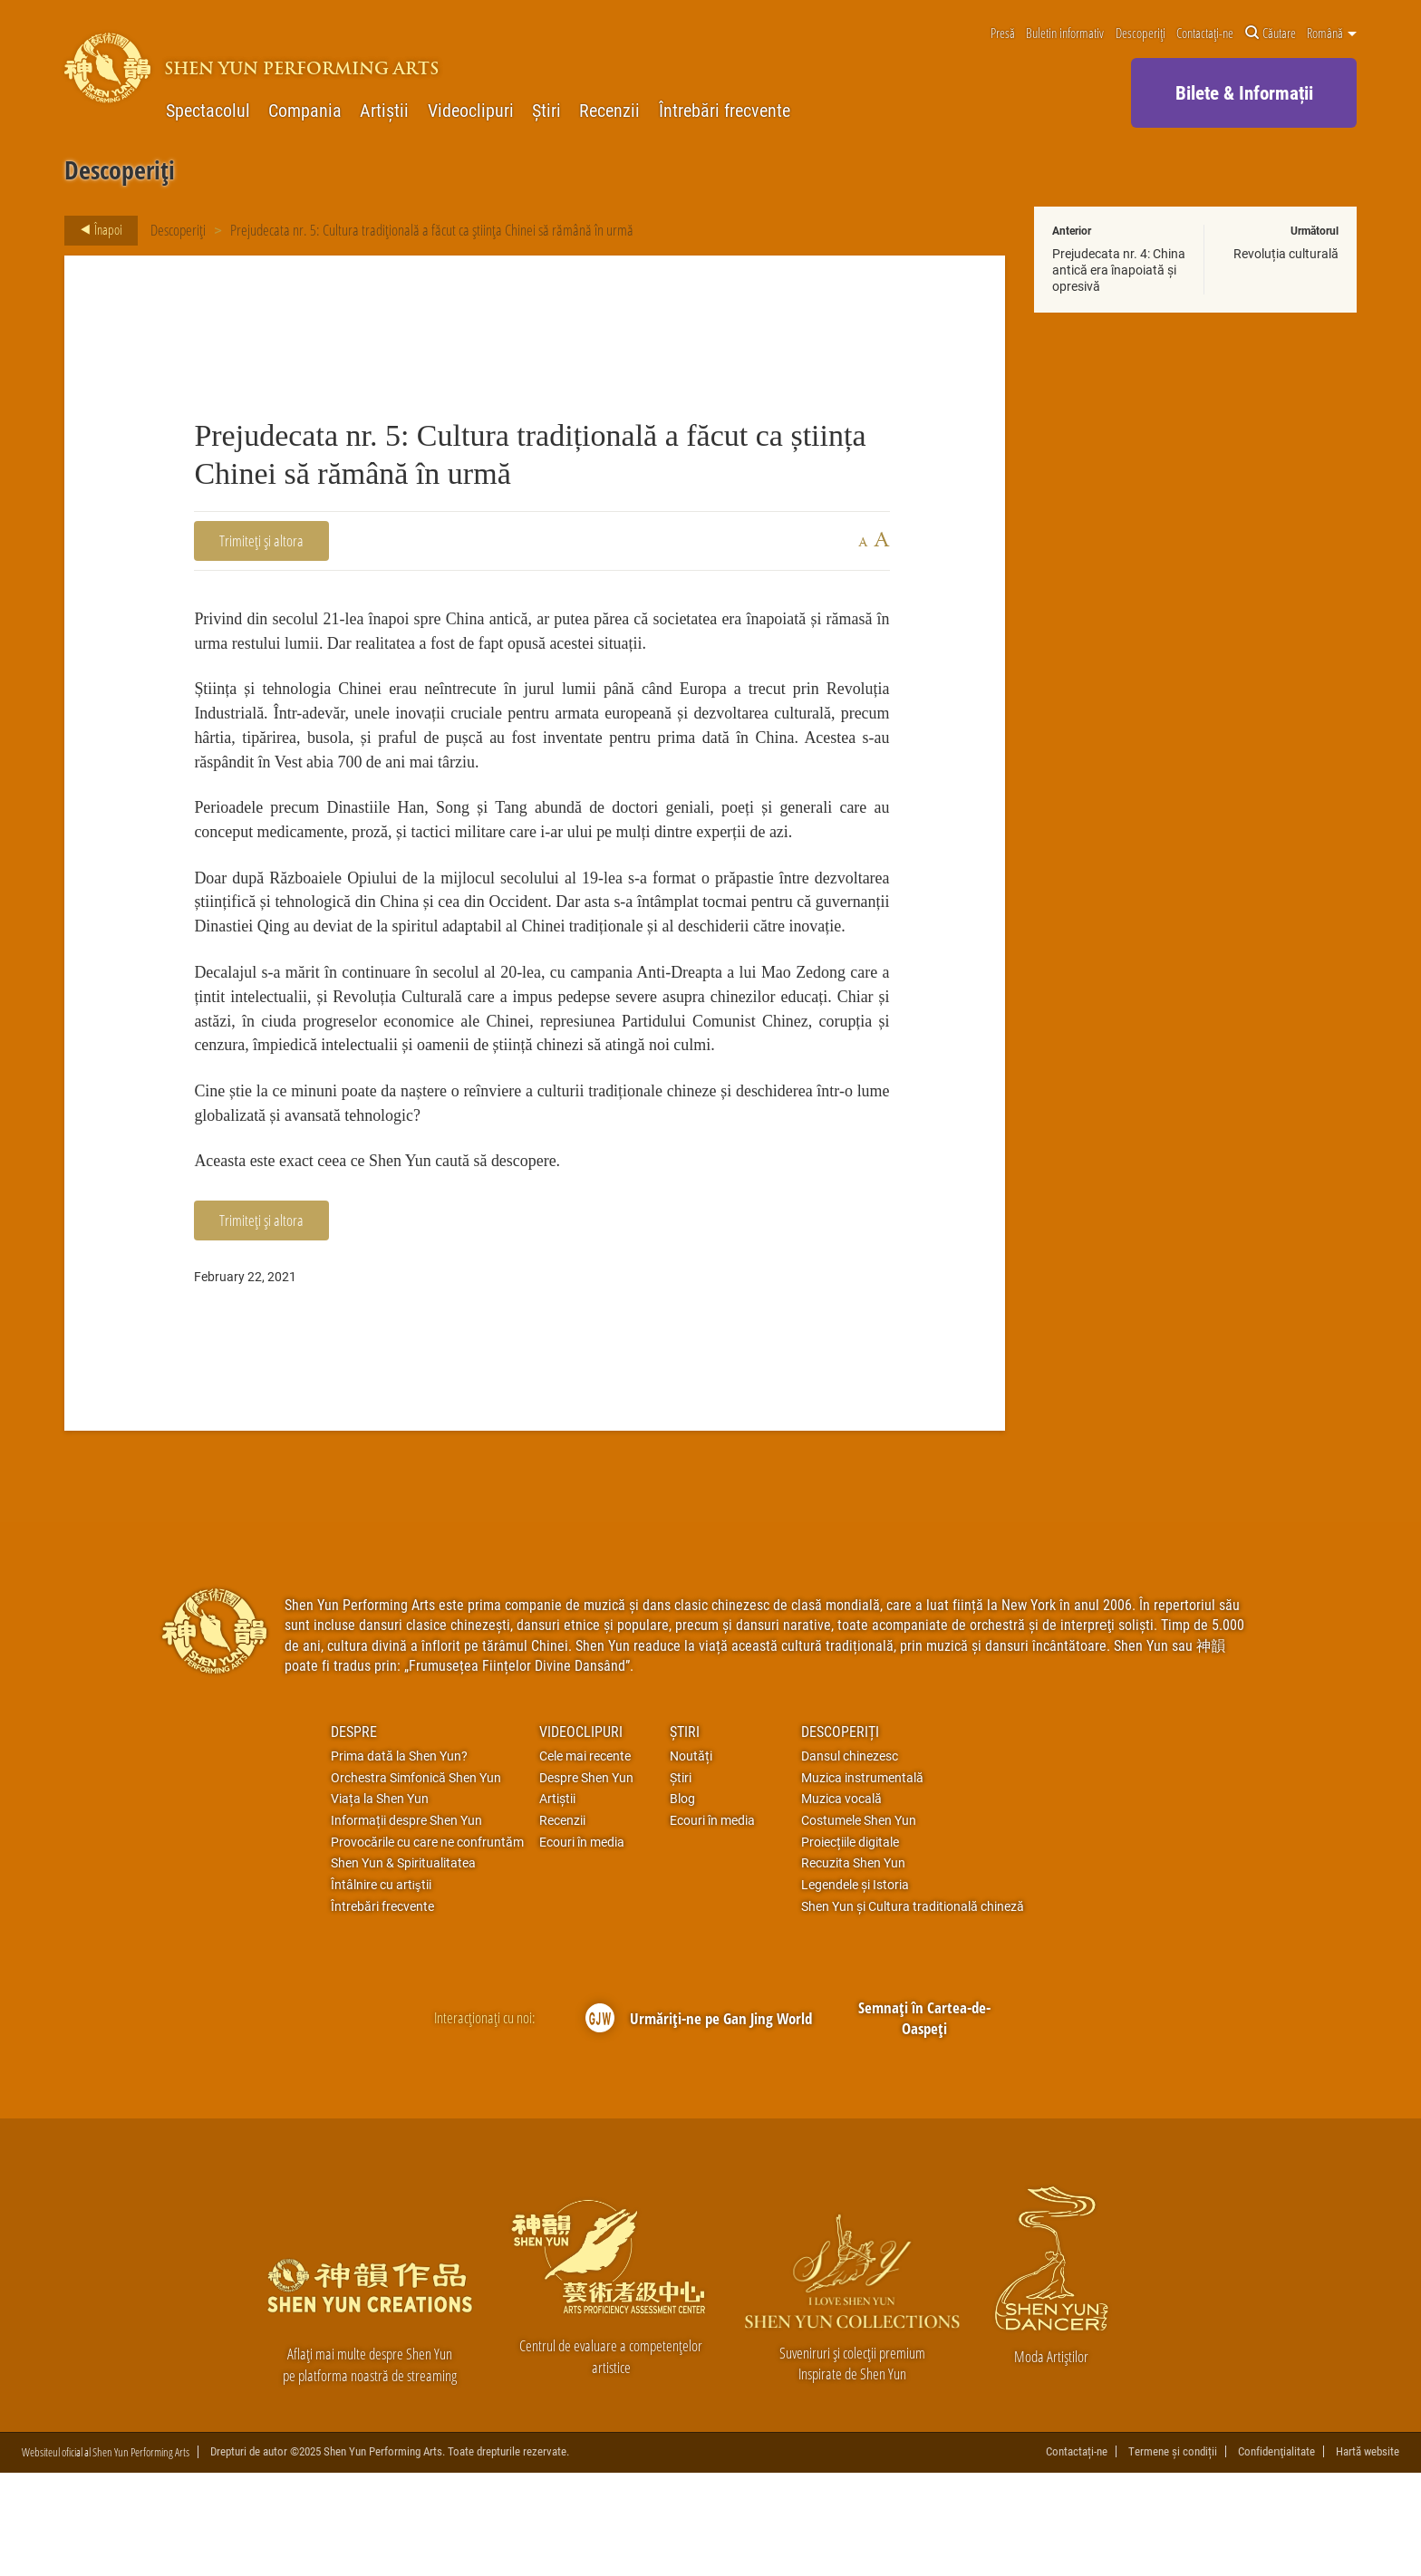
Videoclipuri (471, 110)
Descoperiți (1140, 33)
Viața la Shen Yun (380, 1902)
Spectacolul (208, 110)
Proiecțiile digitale (850, 1944)
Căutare (1270, 33)
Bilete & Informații (1244, 92)
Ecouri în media (581, 1944)
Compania (305, 110)
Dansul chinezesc (849, 1858)
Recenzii (609, 110)
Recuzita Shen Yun (853, 1966)
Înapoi (96, 230)
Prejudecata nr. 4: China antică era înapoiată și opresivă (1118, 269)
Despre (354, 1833)
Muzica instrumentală (862, 1880)
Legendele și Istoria (855, 1988)
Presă (1003, 33)
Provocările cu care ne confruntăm (427, 1944)
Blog (682, 1902)
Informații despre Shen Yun (406, 1923)
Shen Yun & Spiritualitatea (403, 1966)
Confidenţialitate (1276, 2555)
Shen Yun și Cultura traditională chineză (912, 2009)
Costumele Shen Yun (858, 1923)
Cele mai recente (585, 1858)
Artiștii (384, 110)
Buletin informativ (1065, 33)
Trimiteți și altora (261, 540)
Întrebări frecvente (724, 110)
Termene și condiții (1172, 2555)
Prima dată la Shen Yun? (399, 1858)
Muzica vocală (841, 1902)
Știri (546, 110)
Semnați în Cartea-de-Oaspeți (924, 2120)
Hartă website (1367, 2555)
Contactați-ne (1204, 33)
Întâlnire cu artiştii (381, 1988)
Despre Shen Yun (586, 1880)
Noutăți (691, 1858)
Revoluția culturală (1286, 253)
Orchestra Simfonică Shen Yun (416, 1880)
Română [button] (1332, 33)
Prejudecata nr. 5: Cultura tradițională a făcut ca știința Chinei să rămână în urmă (431, 229)
